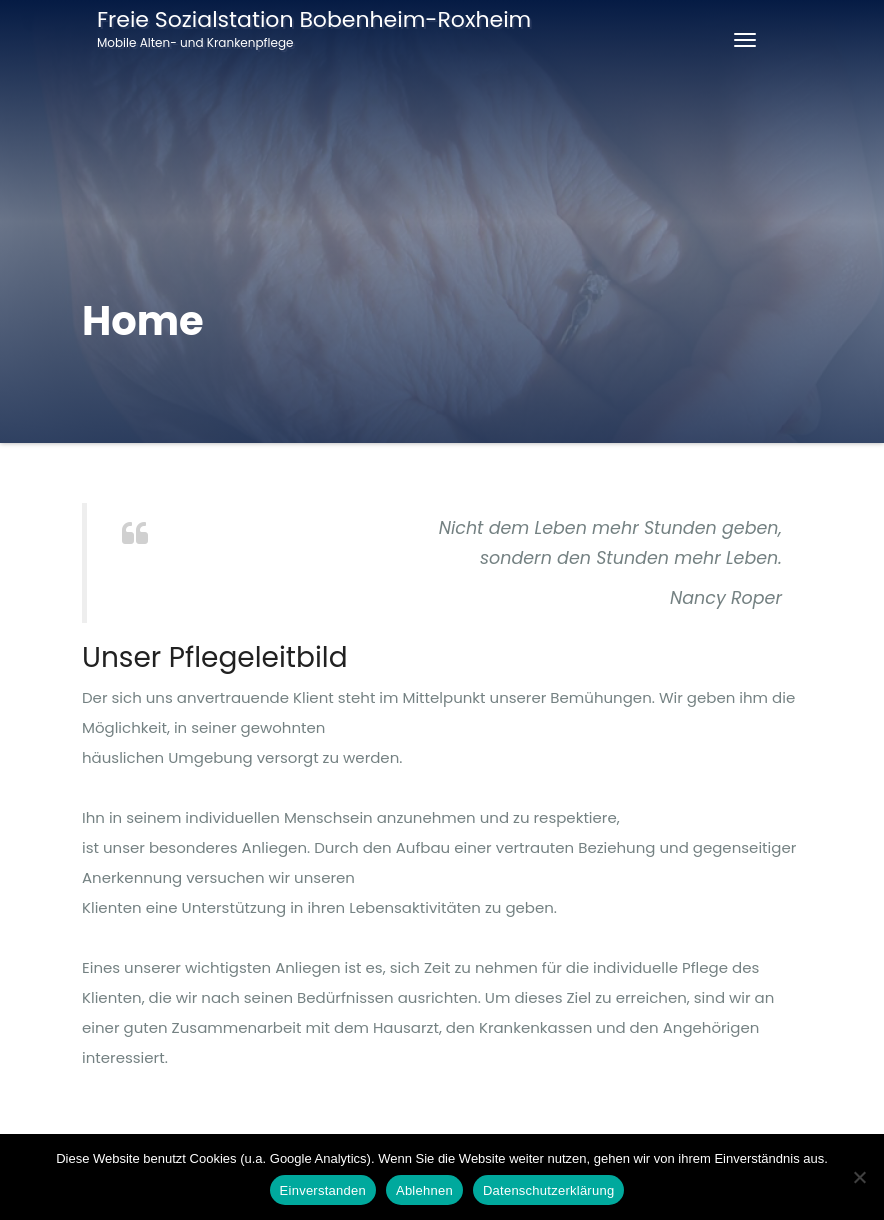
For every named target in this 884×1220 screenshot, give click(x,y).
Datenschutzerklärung (548, 1190)
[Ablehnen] (859, 1177)
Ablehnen (424, 1190)
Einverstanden (323, 1190)
